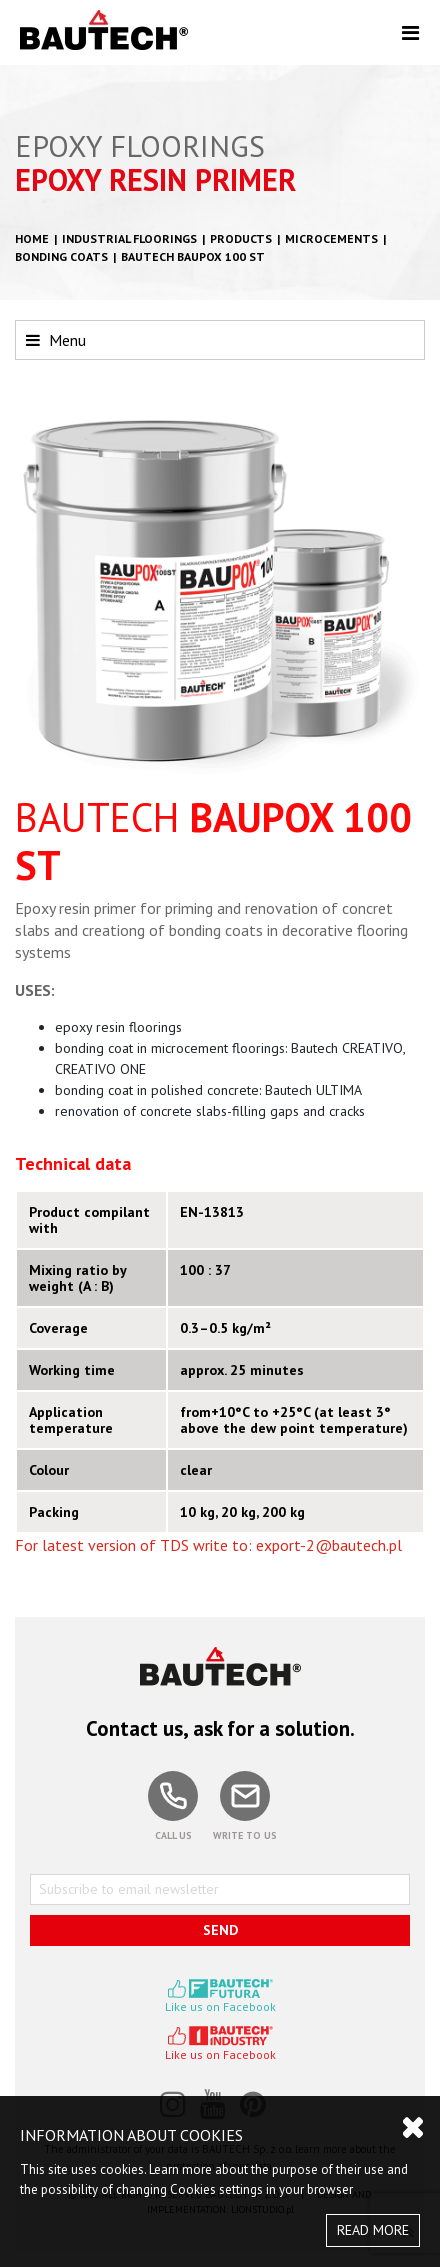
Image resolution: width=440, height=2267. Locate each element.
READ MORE (373, 2230)
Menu (56, 340)
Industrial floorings (129, 238)
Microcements (331, 238)
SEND (220, 1930)
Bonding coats (61, 256)
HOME (32, 238)
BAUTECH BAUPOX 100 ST (193, 256)
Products (241, 238)
